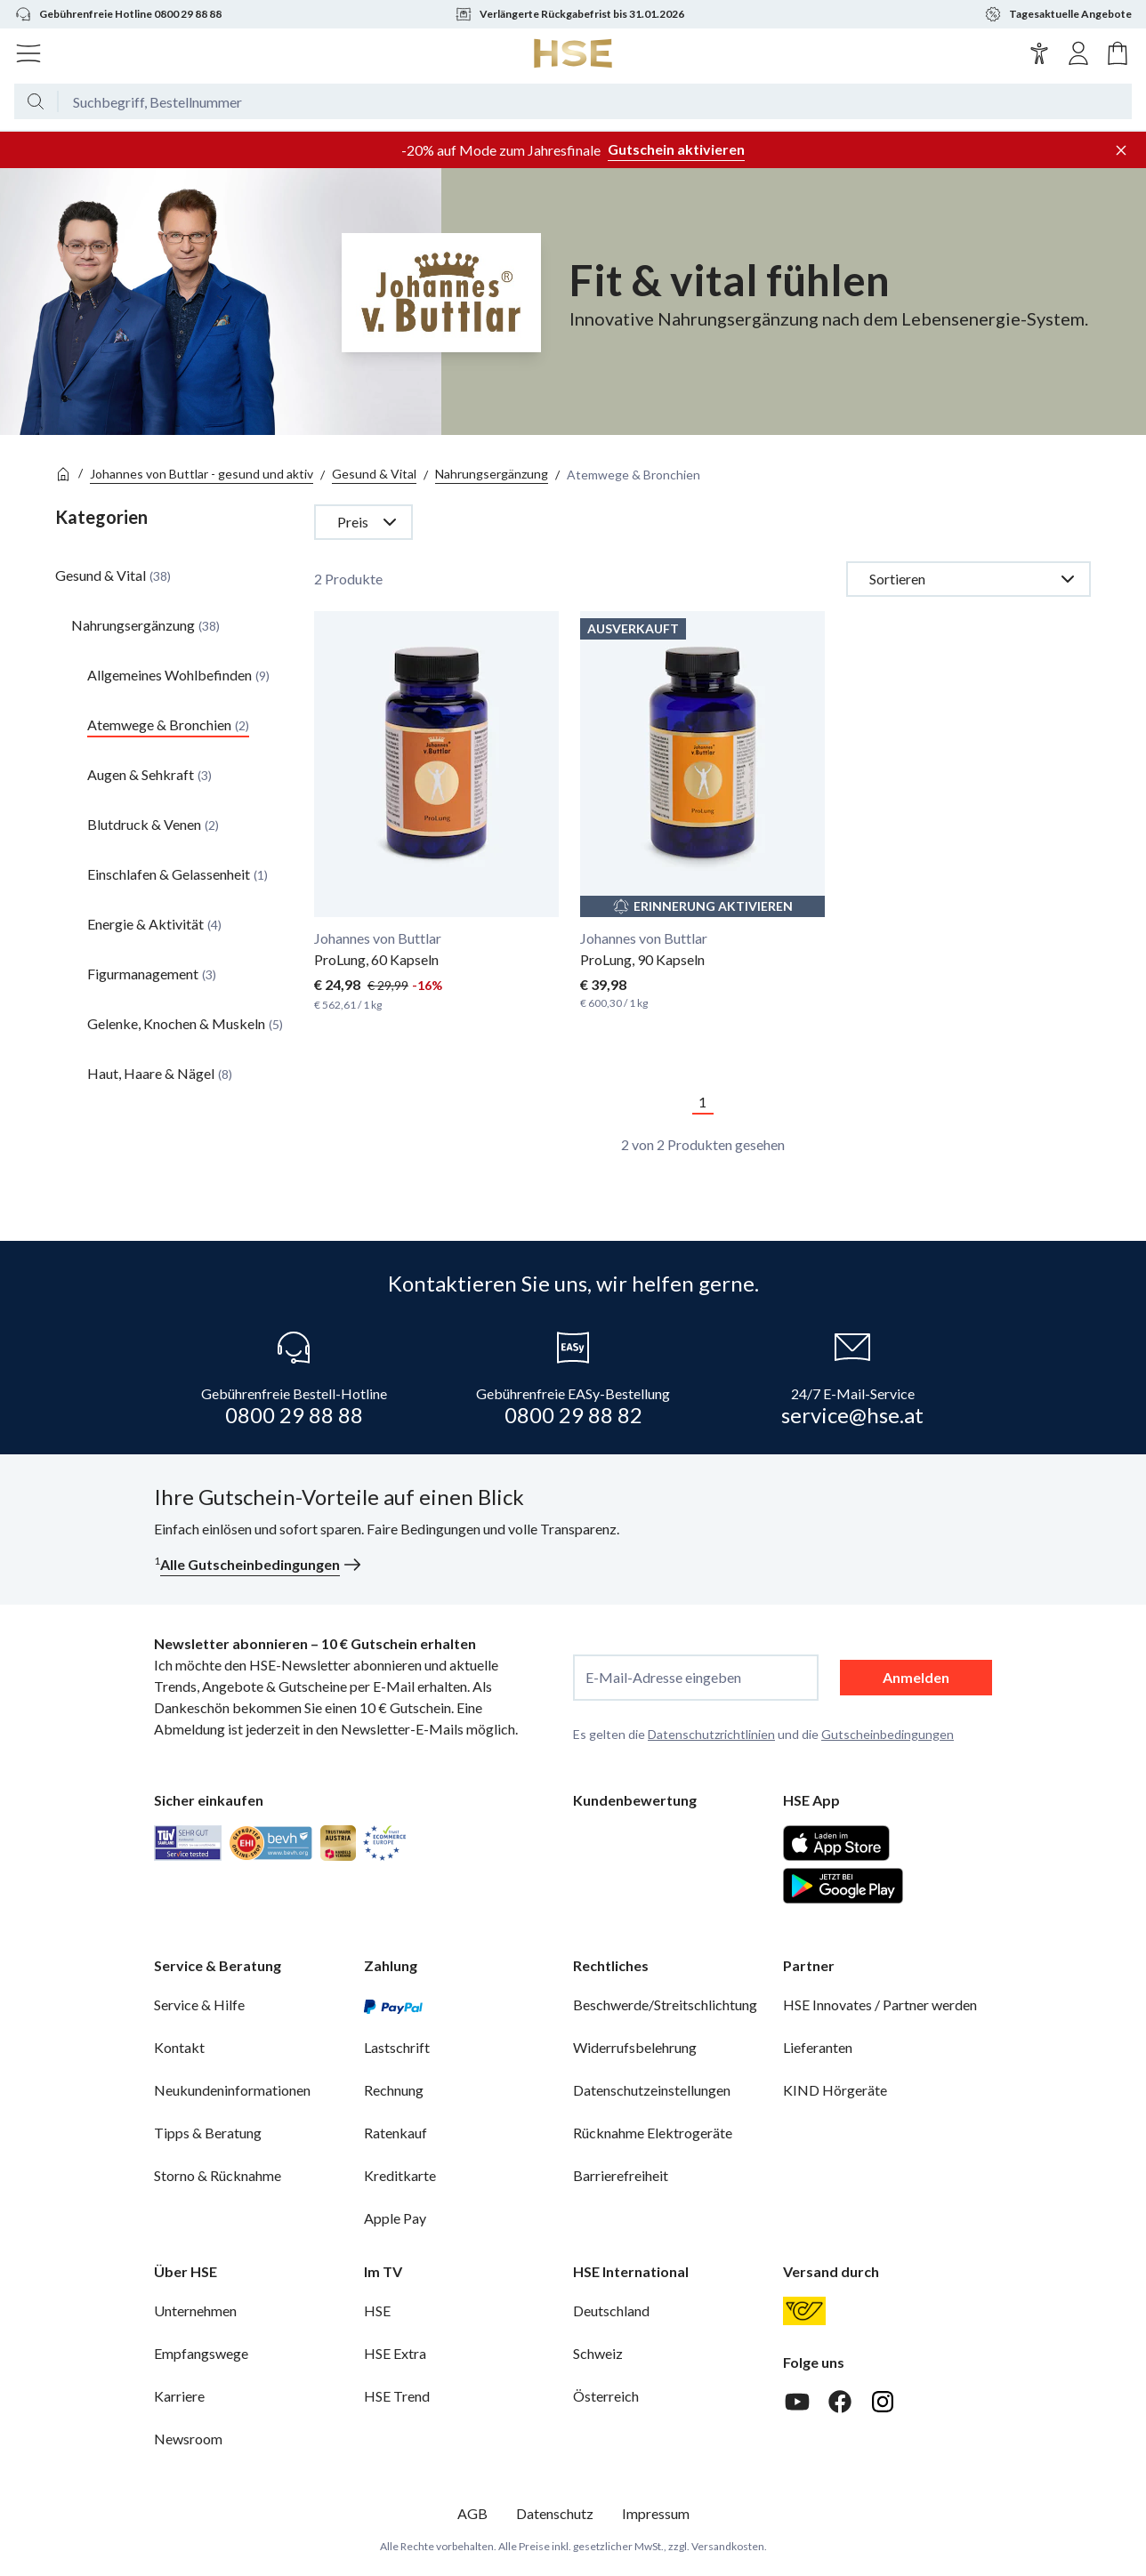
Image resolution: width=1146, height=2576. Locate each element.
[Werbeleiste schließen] (1121, 150)
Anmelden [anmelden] (916, 1677)
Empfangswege (201, 2353)
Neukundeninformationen (232, 2089)
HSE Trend (397, 2395)
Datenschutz (554, 2513)
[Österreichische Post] (804, 2311)
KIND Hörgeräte (835, 2089)
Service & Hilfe (199, 2004)
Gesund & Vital (374, 473)
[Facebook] (840, 2401)
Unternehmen (195, 2310)
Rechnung (394, 2089)
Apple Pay (395, 2218)
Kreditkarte (400, 2175)
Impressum (656, 2513)
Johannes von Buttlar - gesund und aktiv (201, 473)
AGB (472, 2513)
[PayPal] (393, 2005)
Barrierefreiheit (620, 2175)
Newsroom (188, 2438)
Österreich (606, 2395)
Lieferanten (817, 2047)
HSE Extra (395, 2353)
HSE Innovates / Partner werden (880, 2004)
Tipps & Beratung (208, 2132)
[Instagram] (882, 2401)
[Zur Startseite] (573, 53)
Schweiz (598, 2353)
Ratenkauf (395, 2132)
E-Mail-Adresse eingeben (663, 1677)
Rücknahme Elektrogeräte (652, 2132)
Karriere (179, 2395)
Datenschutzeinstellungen (651, 2089)
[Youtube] (797, 2401)
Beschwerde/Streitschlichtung (665, 2004)
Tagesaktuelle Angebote (1058, 14)
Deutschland (611, 2310)
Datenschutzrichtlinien (711, 1734)
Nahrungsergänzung (491, 473)
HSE (377, 2310)
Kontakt (179, 2047)
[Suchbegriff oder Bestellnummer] (595, 101)
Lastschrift (397, 2047)
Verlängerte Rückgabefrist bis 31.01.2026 (569, 14)
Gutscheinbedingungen (887, 1734)
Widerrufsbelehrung (635, 2047)
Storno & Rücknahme (217, 2175)
